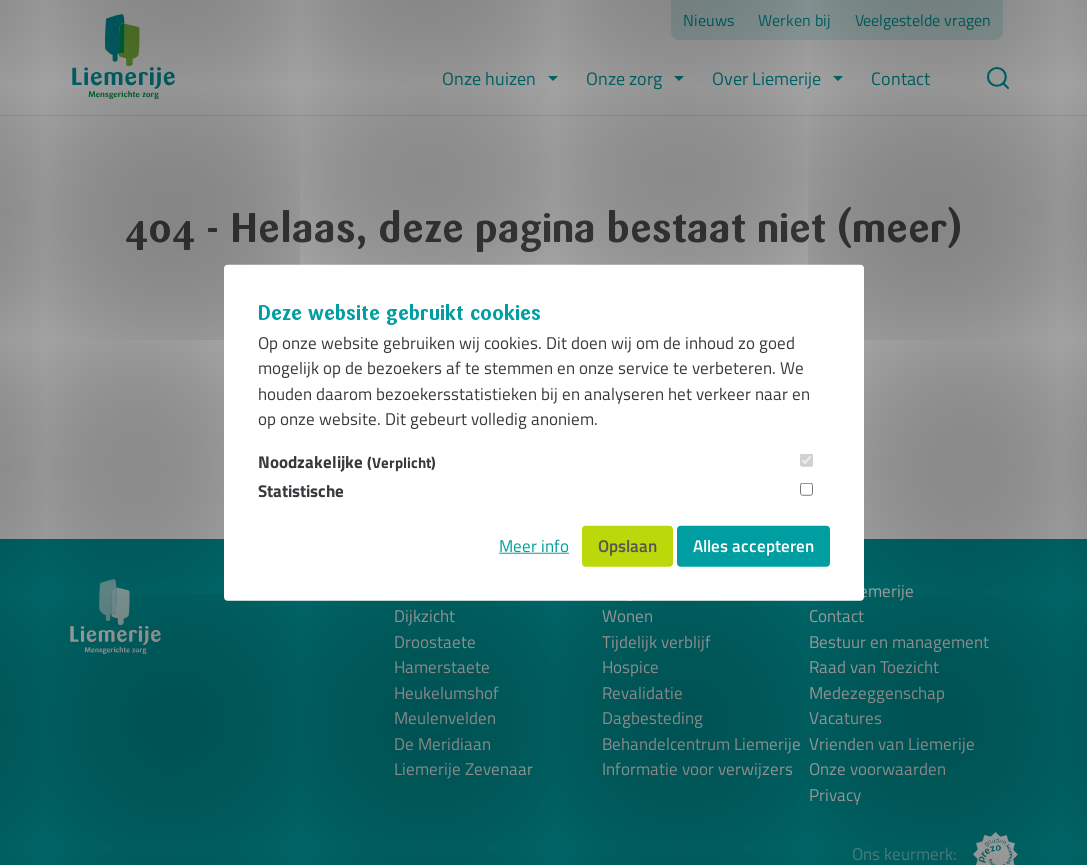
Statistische (301, 491)
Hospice (630, 667)
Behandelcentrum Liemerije (701, 744)
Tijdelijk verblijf (656, 642)
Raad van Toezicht (874, 667)
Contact (900, 78)
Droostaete (435, 642)
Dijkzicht (424, 616)
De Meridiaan (442, 744)
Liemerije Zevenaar (463, 769)
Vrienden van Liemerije (892, 744)
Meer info (534, 545)
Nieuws (708, 20)
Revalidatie (642, 693)
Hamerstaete (442, 667)
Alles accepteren (753, 545)
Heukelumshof (446, 693)
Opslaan (627, 545)
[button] (553, 78)
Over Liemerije (766, 78)
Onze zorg (624, 78)
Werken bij (794, 20)
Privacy (835, 795)
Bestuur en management (899, 642)
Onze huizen (489, 78)
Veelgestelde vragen (923, 20)
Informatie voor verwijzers (697, 769)
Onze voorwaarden (877, 769)
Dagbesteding (652, 718)
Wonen (627, 616)
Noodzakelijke (347, 461)
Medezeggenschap (877, 693)
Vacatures (845, 718)
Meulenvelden (445, 718)
